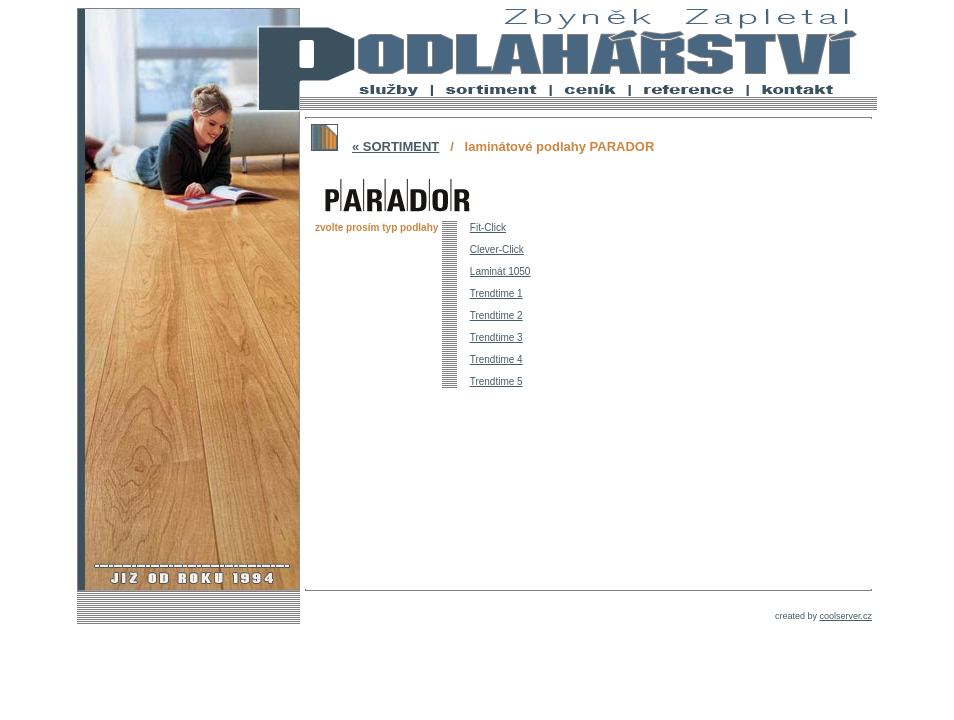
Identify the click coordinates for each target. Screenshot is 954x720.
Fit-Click (488, 227)
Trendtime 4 (496, 359)
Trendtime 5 (496, 381)
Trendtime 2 (496, 315)
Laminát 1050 (500, 271)
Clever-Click (497, 249)
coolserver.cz (845, 616)
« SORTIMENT (395, 146)
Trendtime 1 (496, 293)
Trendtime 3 (496, 337)
